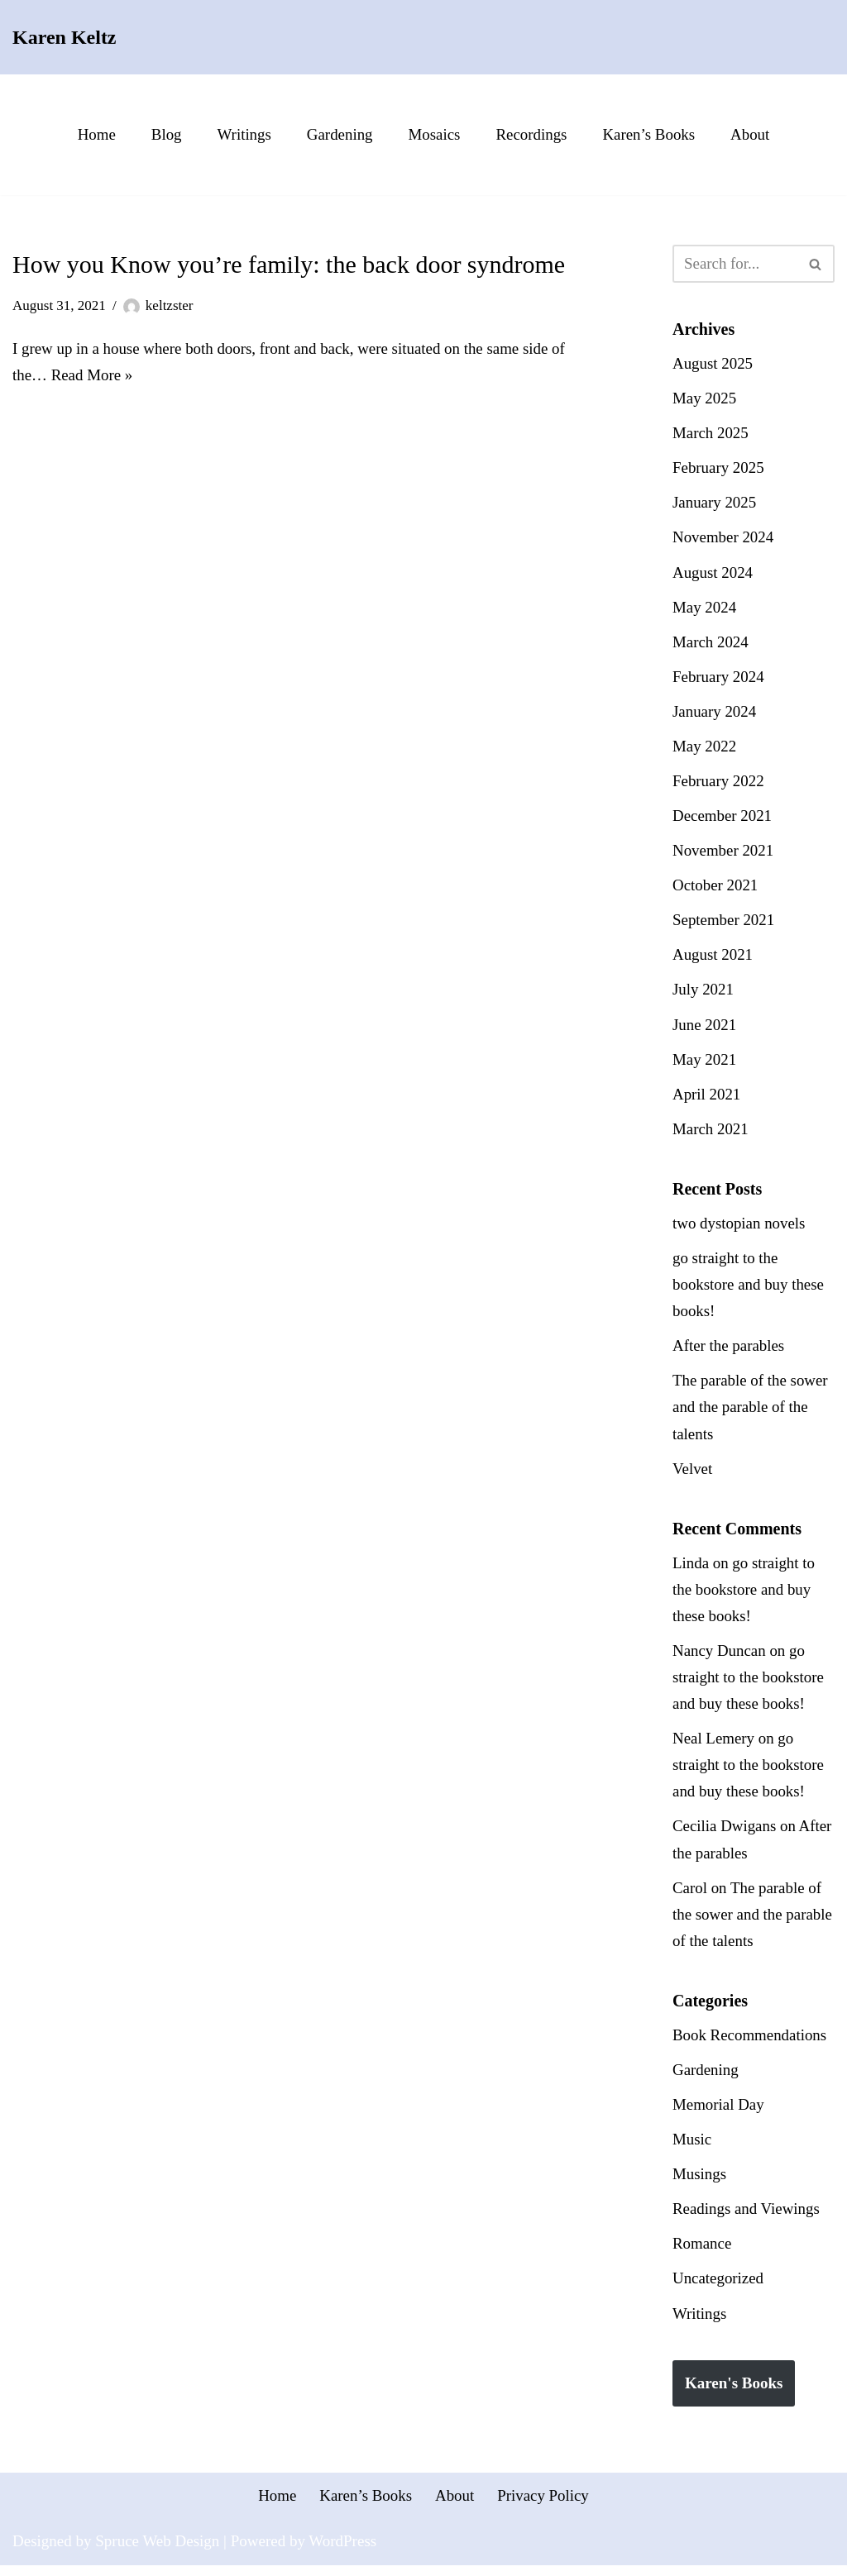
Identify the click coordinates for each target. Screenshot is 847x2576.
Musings (699, 2183)
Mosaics (434, 134)
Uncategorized (718, 2288)
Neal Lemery (713, 1745)
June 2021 (704, 1028)
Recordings (532, 134)
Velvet (692, 1474)
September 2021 (723, 923)
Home (95, 134)
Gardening (339, 134)
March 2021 (710, 1133)
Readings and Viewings (746, 2218)
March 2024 (710, 643)
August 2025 (713, 363)
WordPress (342, 2552)
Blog (165, 134)
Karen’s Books (649, 134)
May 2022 (704, 748)
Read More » (92, 375)
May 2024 (704, 608)
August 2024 (713, 573)
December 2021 (722, 818)
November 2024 (723, 538)
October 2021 (715, 888)
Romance (702, 2254)
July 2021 (703, 993)
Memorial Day (718, 2113)
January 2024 (714, 713)
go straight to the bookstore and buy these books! (748, 1289)
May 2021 (704, 1062)
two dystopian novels (739, 1227)
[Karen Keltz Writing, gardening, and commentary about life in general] (64, 38)
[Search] (734, 264)
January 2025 (714, 503)
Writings (243, 134)
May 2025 (704, 399)
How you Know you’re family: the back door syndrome (288, 264)
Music (692, 2149)
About (752, 134)
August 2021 (713, 957)
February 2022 (718, 783)
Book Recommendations (749, 2044)
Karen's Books (733, 2393)
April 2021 (706, 1098)
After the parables (728, 1351)
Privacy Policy (543, 2506)
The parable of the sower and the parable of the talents (750, 1412)
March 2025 (710, 433)
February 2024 (718, 678)
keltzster (170, 305)
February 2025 (718, 468)
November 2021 (723, 852)
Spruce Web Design (157, 2552)
